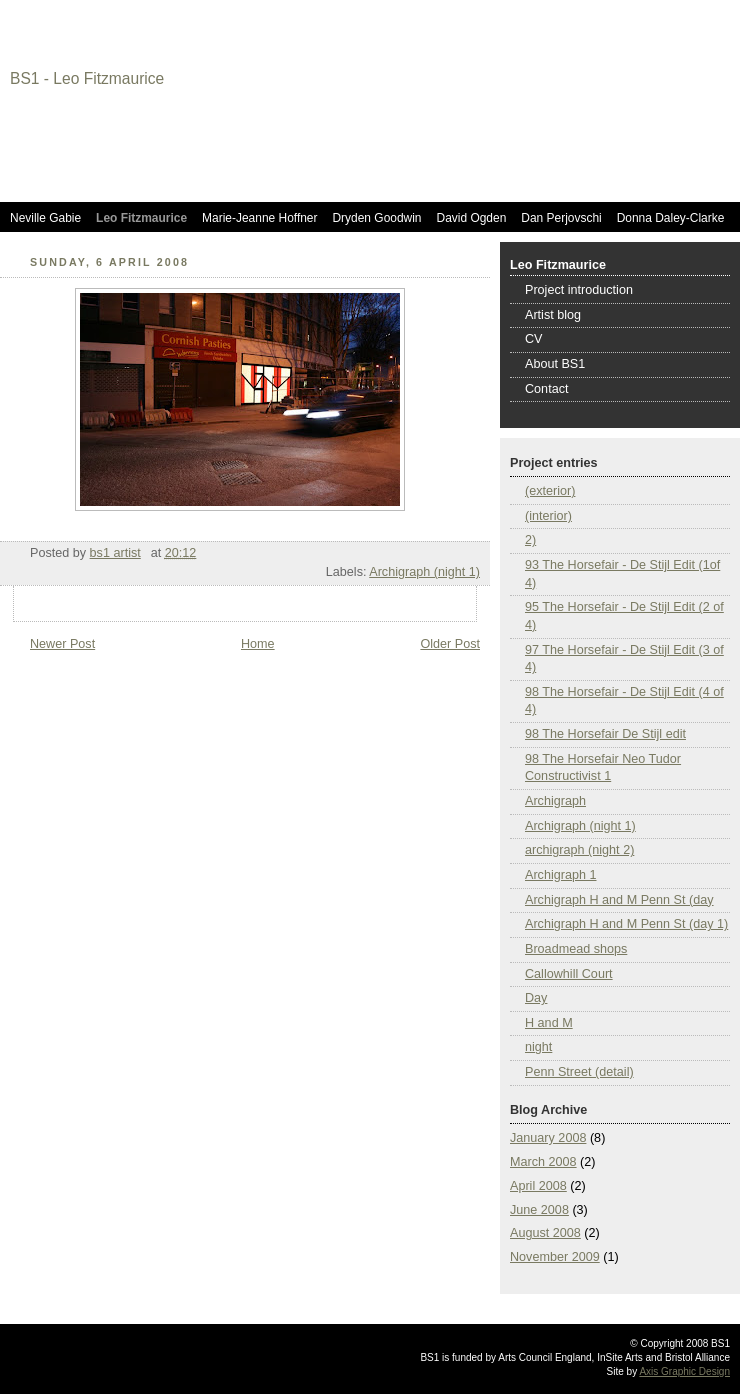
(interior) (548, 516)
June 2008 (539, 1210)
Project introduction (579, 290)
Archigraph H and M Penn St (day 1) (626, 924)
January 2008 (548, 1138)
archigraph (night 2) (579, 850)
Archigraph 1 (561, 875)
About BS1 (555, 364)
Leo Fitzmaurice (141, 218)
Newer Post (62, 644)
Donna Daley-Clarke (671, 218)
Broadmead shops (576, 949)
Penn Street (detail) (579, 1072)
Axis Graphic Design (684, 1371)
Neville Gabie (45, 218)
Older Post (450, 644)
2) (530, 540)
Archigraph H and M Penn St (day (619, 900)
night (538, 1047)
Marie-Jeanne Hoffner (259, 218)
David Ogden (472, 218)
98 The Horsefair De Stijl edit (605, 734)
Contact (546, 389)
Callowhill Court (569, 974)
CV (534, 339)
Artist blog (553, 315)
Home (258, 644)
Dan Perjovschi (561, 218)
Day (536, 998)
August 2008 (545, 1233)
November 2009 (555, 1257)
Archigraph (555, 801)
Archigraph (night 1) (424, 572)
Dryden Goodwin (376, 218)
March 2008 (543, 1162)
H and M (549, 1023)
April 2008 (538, 1186)
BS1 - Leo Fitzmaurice (87, 78)
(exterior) (550, 491)
